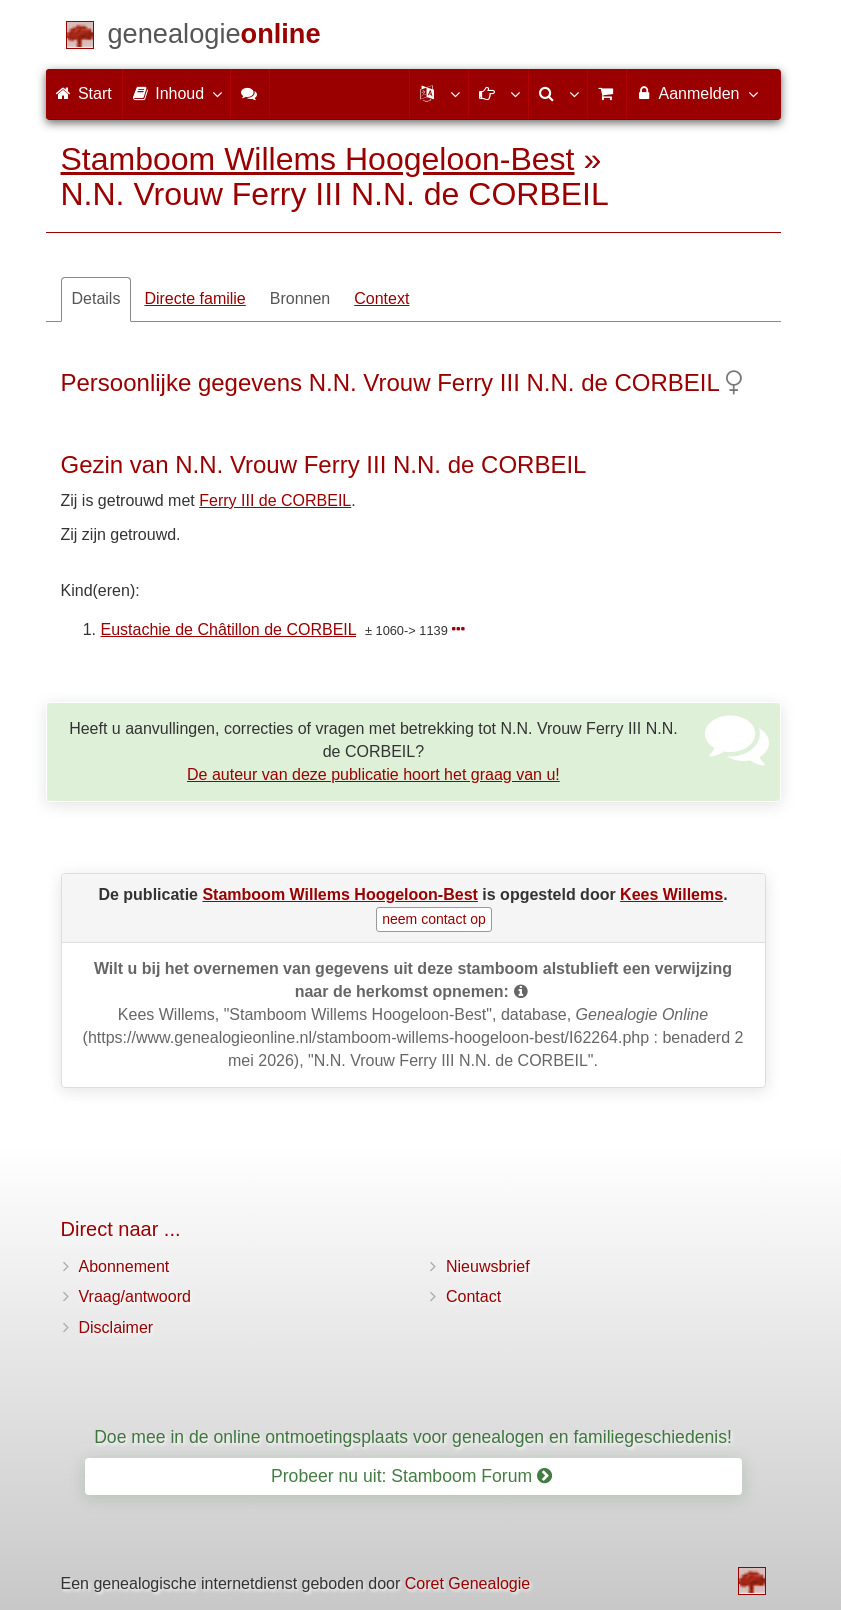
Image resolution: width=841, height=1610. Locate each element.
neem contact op (434, 919)
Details (96, 298)
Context (381, 298)
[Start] (214, 37)
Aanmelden (696, 93)
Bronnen (300, 298)
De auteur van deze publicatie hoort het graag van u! (373, 774)
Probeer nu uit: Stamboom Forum (411, 1476)
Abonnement (124, 1266)
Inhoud (176, 93)
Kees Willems (671, 894)
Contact (473, 1296)
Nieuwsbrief (488, 1266)
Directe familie (194, 298)
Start (84, 93)
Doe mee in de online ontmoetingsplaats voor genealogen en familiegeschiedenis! (413, 1437)
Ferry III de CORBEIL (275, 500)
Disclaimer (116, 1327)
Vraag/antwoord (135, 1296)
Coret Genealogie (467, 1583)
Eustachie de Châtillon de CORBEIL (229, 629)
